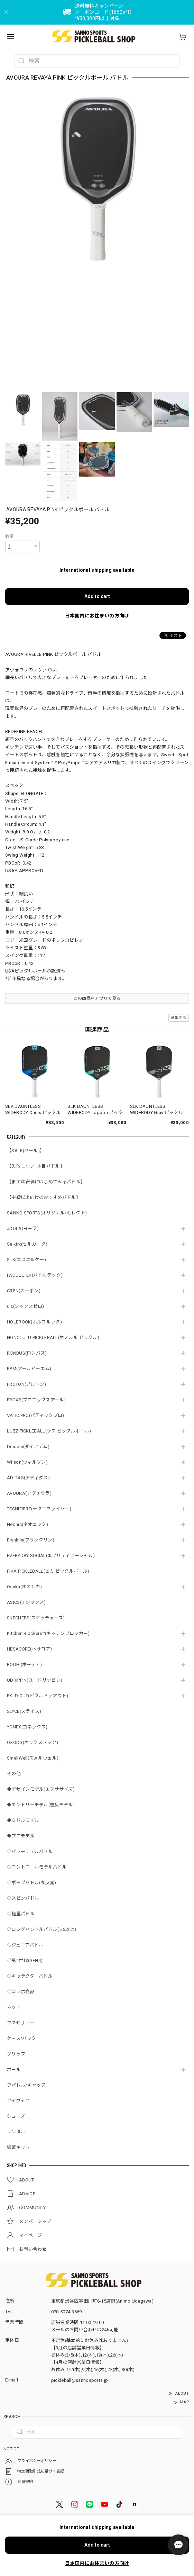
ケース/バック (21, 2038)
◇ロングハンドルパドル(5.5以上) (41, 1929)
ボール (14, 2069)
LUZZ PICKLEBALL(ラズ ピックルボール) (49, 1431)
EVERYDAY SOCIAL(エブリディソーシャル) (51, 1555)
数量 (9, 536)
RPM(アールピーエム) (29, 1368)
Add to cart (97, 596)
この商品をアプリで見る (97, 998)
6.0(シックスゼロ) (25, 1306)
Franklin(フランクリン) (30, 1540)
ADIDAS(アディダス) (28, 1477)
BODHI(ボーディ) (24, 1664)
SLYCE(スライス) (24, 1711)
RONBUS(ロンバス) (27, 1353)
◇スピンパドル (23, 1898)
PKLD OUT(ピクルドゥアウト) (37, 1695)
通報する (178, 1017)
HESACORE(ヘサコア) (29, 1649)
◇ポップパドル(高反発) (31, 1882)
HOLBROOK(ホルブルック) (34, 1322)
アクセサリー (20, 2022)
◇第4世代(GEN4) (25, 1960)
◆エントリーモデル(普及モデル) (41, 1804)
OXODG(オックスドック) (32, 1742)
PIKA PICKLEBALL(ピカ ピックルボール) (48, 1571)
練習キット (18, 2147)
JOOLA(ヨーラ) (23, 1228)
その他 (14, 1773)
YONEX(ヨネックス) (27, 1726)
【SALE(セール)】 (25, 1150)
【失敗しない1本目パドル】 (36, 1166)
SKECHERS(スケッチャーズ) (36, 1617)
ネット (14, 2007)
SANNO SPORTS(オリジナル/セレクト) (47, 1212)
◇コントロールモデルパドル (37, 1867)
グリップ (16, 2054)
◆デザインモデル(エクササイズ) (41, 1789)
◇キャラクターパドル (30, 1976)
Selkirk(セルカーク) (27, 1244)
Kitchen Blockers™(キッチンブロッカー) (48, 1633)
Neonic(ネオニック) (27, 1524)
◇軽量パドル (21, 1913)
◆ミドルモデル (23, 1820)
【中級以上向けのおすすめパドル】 (44, 1197)
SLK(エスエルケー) (26, 1259)
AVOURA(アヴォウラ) (29, 1493)
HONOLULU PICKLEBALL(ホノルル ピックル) (53, 1337)
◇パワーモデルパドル (30, 1851)
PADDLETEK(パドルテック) (35, 1275)
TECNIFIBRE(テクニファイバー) (39, 1508)
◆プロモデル (21, 1835)
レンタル (16, 2131)
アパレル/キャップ (26, 2085)
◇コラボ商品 (21, 1991)
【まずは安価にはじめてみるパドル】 (46, 1181)
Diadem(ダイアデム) (28, 1446)
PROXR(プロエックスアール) (36, 1399)
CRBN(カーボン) (23, 1290)
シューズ (16, 2116)
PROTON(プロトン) (26, 1384)
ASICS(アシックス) (26, 1602)
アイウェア (18, 2100)
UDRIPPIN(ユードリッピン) (34, 1680)
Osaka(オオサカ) (24, 1586)
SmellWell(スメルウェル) (32, 1758)
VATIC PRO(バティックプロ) (35, 1415)
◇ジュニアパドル (25, 1944)
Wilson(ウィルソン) (27, 1462)
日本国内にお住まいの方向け (97, 615)
